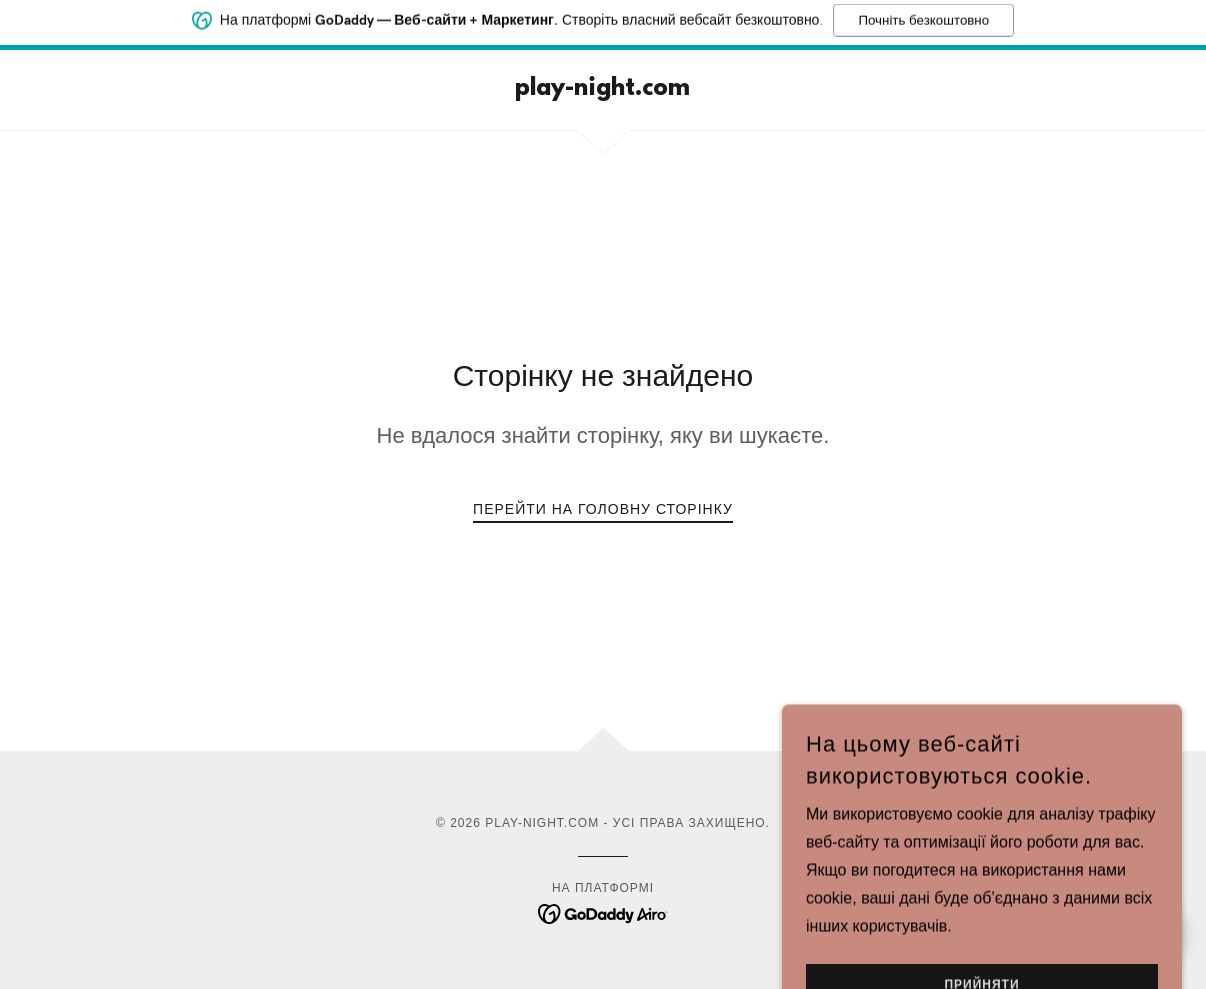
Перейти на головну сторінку (603, 509)
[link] (602, 89)
